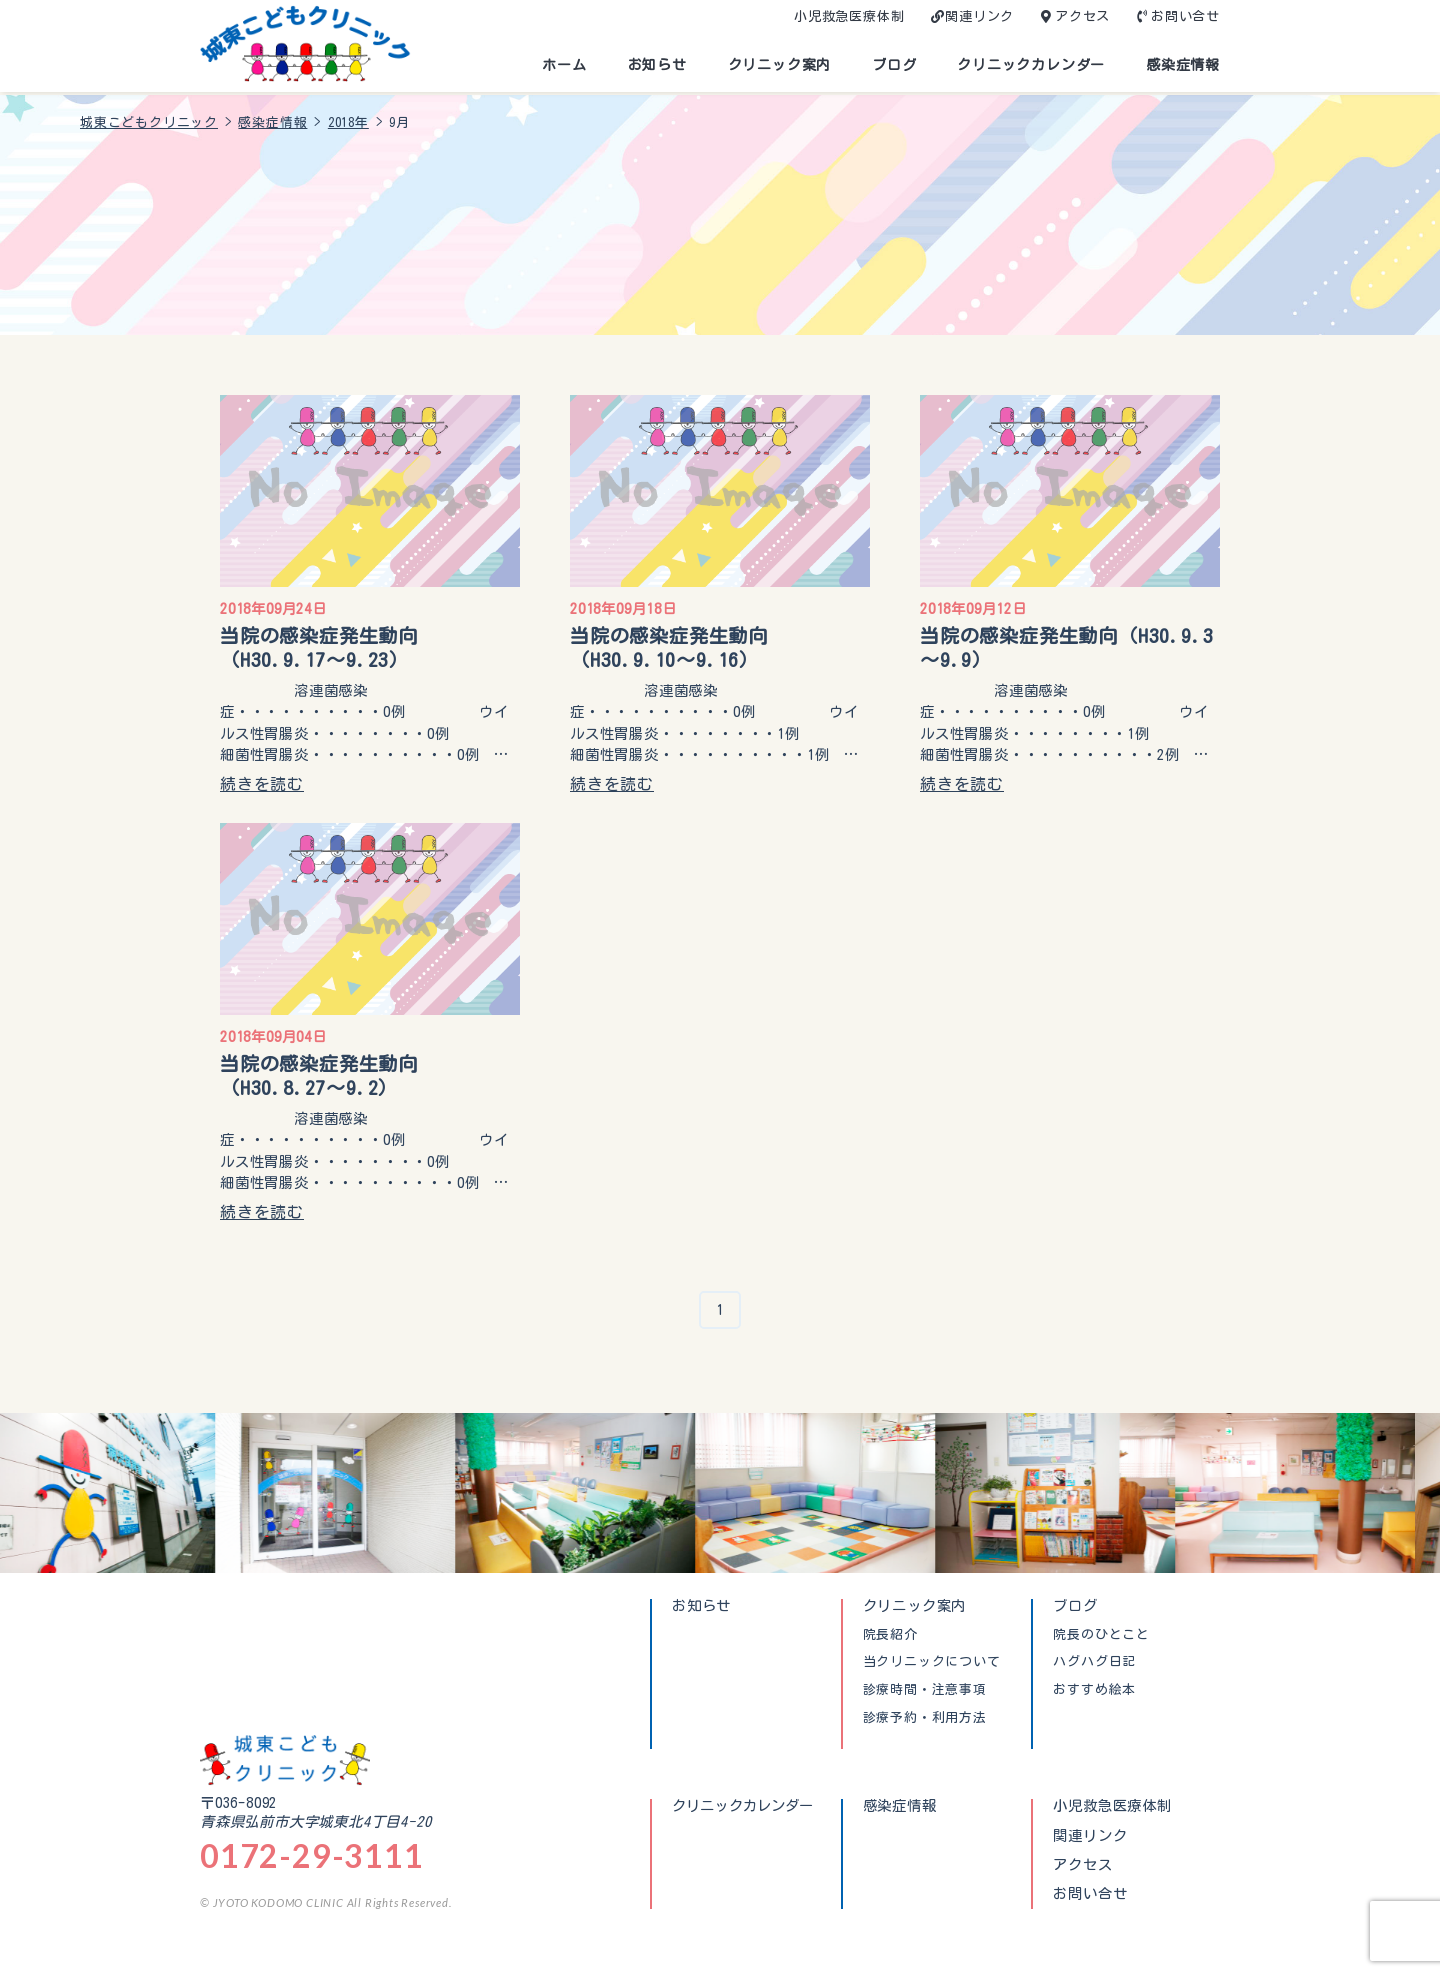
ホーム (564, 65)
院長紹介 (890, 1635)
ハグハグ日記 (1094, 1662)
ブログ (894, 65)
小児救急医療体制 (849, 16)
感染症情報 (1183, 65)
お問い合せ (1185, 16)
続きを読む (262, 784)
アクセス (1082, 16)
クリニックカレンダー (1031, 65)
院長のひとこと (1101, 1635)
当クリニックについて (932, 1662)
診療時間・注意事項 (925, 1690)
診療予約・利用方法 (925, 1718)
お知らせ (657, 65)
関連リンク (979, 16)
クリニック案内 (780, 65)
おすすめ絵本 (1094, 1690)
